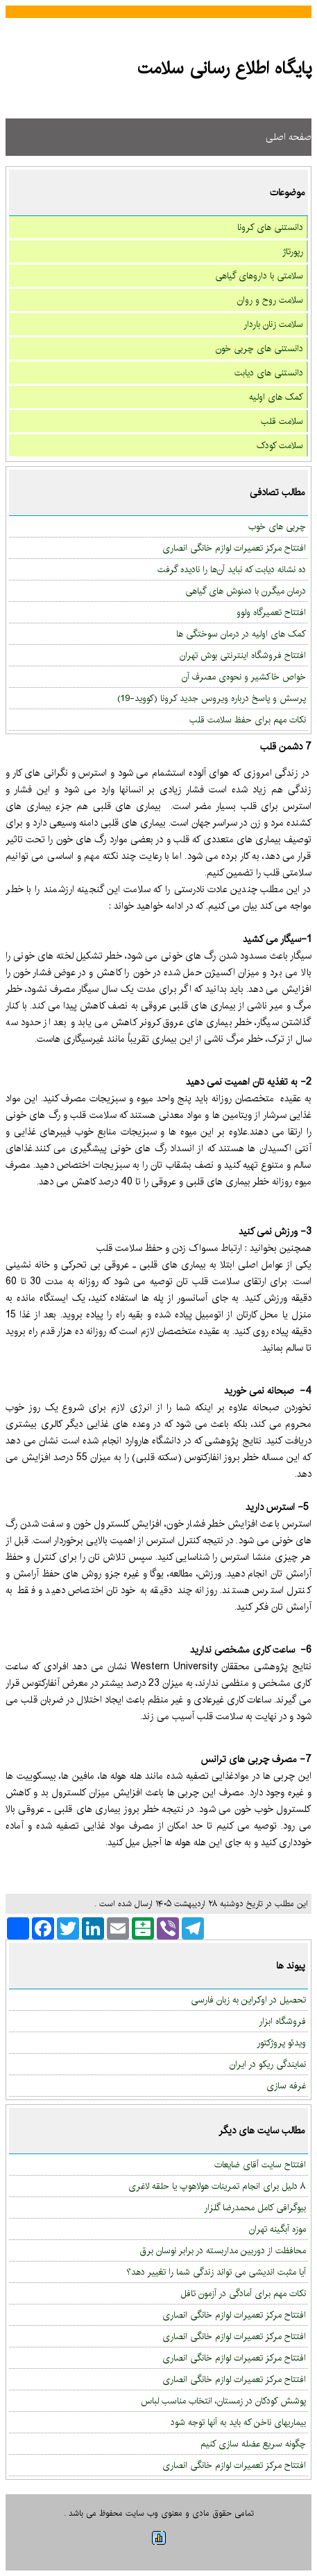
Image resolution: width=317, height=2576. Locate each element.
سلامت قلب (282, 421)
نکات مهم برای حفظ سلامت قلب (247, 719)
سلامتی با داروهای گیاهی (259, 275)
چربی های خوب (277, 526)
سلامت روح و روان (270, 300)
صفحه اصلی (288, 137)
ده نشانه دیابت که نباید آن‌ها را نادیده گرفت (231, 569)
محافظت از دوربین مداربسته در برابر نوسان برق (223, 2250)
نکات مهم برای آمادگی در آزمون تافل (243, 2293)
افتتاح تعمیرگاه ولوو (271, 612)
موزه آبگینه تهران (277, 2229)
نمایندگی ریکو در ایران (268, 2064)
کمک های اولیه (276, 397)
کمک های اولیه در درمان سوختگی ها (241, 633)
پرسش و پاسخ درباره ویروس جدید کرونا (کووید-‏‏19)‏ (211, 698)
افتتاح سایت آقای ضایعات (260, 2164)
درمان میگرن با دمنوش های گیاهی (245, 590)
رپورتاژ (292, 251)
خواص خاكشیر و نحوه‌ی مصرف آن (244, 676)
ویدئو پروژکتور (281, 2042)
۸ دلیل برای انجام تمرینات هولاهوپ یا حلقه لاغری (217, 2186)
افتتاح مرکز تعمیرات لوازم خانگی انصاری (234, 548)
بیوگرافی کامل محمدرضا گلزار (255, 2207)
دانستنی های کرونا (270, 227)
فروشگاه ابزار (282, 2021)
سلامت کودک (280, 445)
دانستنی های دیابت (268, 372)
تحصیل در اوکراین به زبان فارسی (248, 1999)
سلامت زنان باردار (273, 324)
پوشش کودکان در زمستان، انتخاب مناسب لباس (223, 2400)
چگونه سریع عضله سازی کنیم (253, 2443)
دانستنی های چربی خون (259, 348)
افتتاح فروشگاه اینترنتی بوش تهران (243, 655)
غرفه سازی (286, 2085)
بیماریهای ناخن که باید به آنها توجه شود (238, 2422)
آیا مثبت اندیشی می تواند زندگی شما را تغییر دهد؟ (216, 2272)
